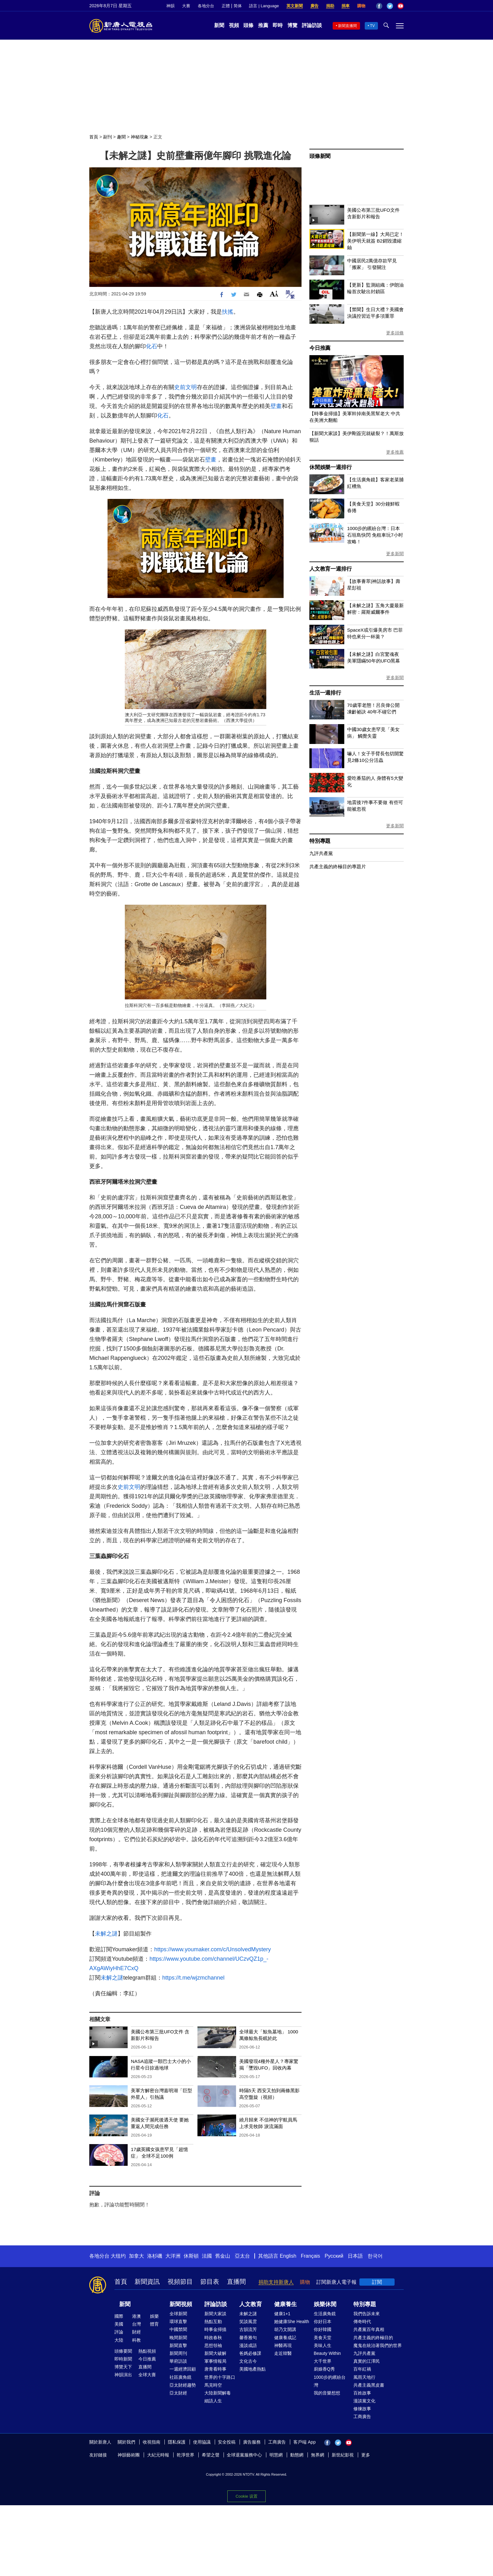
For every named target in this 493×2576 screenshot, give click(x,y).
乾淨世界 (185, 2454)
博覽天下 (123, 2366)
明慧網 (276, 2454)
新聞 (219, 25)
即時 (278, 25)
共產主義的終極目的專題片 (337, 866)
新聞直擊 (178, 2345)
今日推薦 (319, 348)
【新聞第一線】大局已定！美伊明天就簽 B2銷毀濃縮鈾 (375, 241)
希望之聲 (210, 2454)
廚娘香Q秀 (324, 2369)
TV (372, 26)
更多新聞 (395, 553)
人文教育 (250, 2304)
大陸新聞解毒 (217, 2392)
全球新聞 (178, 2313)
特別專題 (319, 841)
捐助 (330, 5)
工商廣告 (362, 2416)
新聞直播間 (347, 26)
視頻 (234, 25)
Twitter (390, 6)
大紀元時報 (158, 2454)
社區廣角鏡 (180, 2377)
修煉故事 (362, 2408)
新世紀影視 (343, 2454)
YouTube (400, 6)
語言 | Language (264, 5)
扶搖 (227, 312)
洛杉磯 (154, 2256)
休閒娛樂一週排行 (330, 467)
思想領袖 (213, 2345)
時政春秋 (213, 2337)
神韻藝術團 (129, 2454)
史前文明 (185, 387)
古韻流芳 (248, 2329)
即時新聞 (123, 2358)
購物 (361, 5)
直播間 (236, 2281)
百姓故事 (362, 2392)
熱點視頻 (147, 2351)
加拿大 (136, 2256)
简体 (238, 5)
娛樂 (154, 2316)
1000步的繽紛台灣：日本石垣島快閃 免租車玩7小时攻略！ (375, 535)
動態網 (296, 2454)
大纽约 (118, 2256)
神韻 (170, 5)
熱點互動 (213, 2321)
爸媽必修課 (250, 2353)
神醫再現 (283, 2345)
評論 (118, 2331)
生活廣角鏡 (325, 2313)
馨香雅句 (248, 2337)
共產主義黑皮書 (368, 2385)
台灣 (136, 2324)
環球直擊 (178, 2321)
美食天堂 (322, 2337)
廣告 (314, 5)
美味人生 (322, 2345)
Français (310, 2256)
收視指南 (151, 2442)
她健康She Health (291, 2321)
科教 (136, 2340)
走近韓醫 (283, 2353)
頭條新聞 (319, 156)
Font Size (274, 293)
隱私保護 (177, 2442)
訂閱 (377, 2282)
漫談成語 (248, 2345)
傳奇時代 (362, 2321)
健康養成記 (285, 2337)
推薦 (263, 25)
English (288, 2256)
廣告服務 (252, 2442)
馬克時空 (213, 2385)
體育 (154, 2324)
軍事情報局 (215, 2361)
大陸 (118, 2340)
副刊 (107, 136)
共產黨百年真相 (368, 2329)
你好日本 (322, 2321)
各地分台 (206, 5)
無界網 (317, 2454)
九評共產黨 (321, 853)
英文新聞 (294, 5)
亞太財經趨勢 (182, 2385)
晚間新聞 (178, 2337)
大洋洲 (172, 2256)
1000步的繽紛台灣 (330, 2381)
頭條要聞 (123, 2351)
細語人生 (213, 2400)
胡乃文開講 (285, 2329)
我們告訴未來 (366, 2313)
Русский (334, 2256)
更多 (365, 2454)
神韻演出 (123, 2374)
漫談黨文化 (364, 2400)
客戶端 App (304, 2442)
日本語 (355, 2256)
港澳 (136, 2316)
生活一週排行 (325, 693)
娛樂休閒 (325, 2304)
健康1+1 (282, 2313)
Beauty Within (327, 2353)
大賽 (186, 5)
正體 (226, 5)
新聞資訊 (147, 2281)
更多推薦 (395, 452)
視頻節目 (180, 2281)
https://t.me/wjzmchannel (193, 1978)
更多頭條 (395, 332)
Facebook (379, 6)
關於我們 (126, 2442)
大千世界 (322, 2361)
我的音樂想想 (327, 2392)
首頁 (93, 136)
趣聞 (121, 136)
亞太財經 (178, 2392)
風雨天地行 (364, 2377)
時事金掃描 (215, 2329)
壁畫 (276, 406)
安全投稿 (226, 2442)
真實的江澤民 (366, 2361)
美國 (118, 2324)
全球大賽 (147, 2374)
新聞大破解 (215, 2353)
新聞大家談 (215, 2313)
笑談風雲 (248, 2321)
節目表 (209, 2281)
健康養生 (285, 2304)
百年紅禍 (362, 2369)
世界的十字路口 (219, 2377)
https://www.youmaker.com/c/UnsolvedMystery (212, 1949)
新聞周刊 (178, 2353)
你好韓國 (322, 2329)
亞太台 (242, 2256)
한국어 (375, 2256)
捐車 (345, 5)
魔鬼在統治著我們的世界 (377, 2345)
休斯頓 (191, 2256)
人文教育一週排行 (330, 569)
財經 (136, 2331)
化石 (151, 346)
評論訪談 (312, 25)
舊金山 (222, 2256)
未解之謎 (106, 1934)
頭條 (248, 25)
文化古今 (248, 2361)
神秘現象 (139, 136)
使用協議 (202, 2442)
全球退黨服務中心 (244, 2454)
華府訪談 (178, 2361)
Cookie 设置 (246, 2496)
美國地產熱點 (252, 2369)
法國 (207, 2256)
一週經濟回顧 (182, 2369)
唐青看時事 (215, 2369)
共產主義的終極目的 (373, 2337)
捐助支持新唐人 (276, 2282)
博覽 (292, 25)
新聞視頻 (180, 2304)
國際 (118, 2316)
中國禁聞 (178, 2329)
